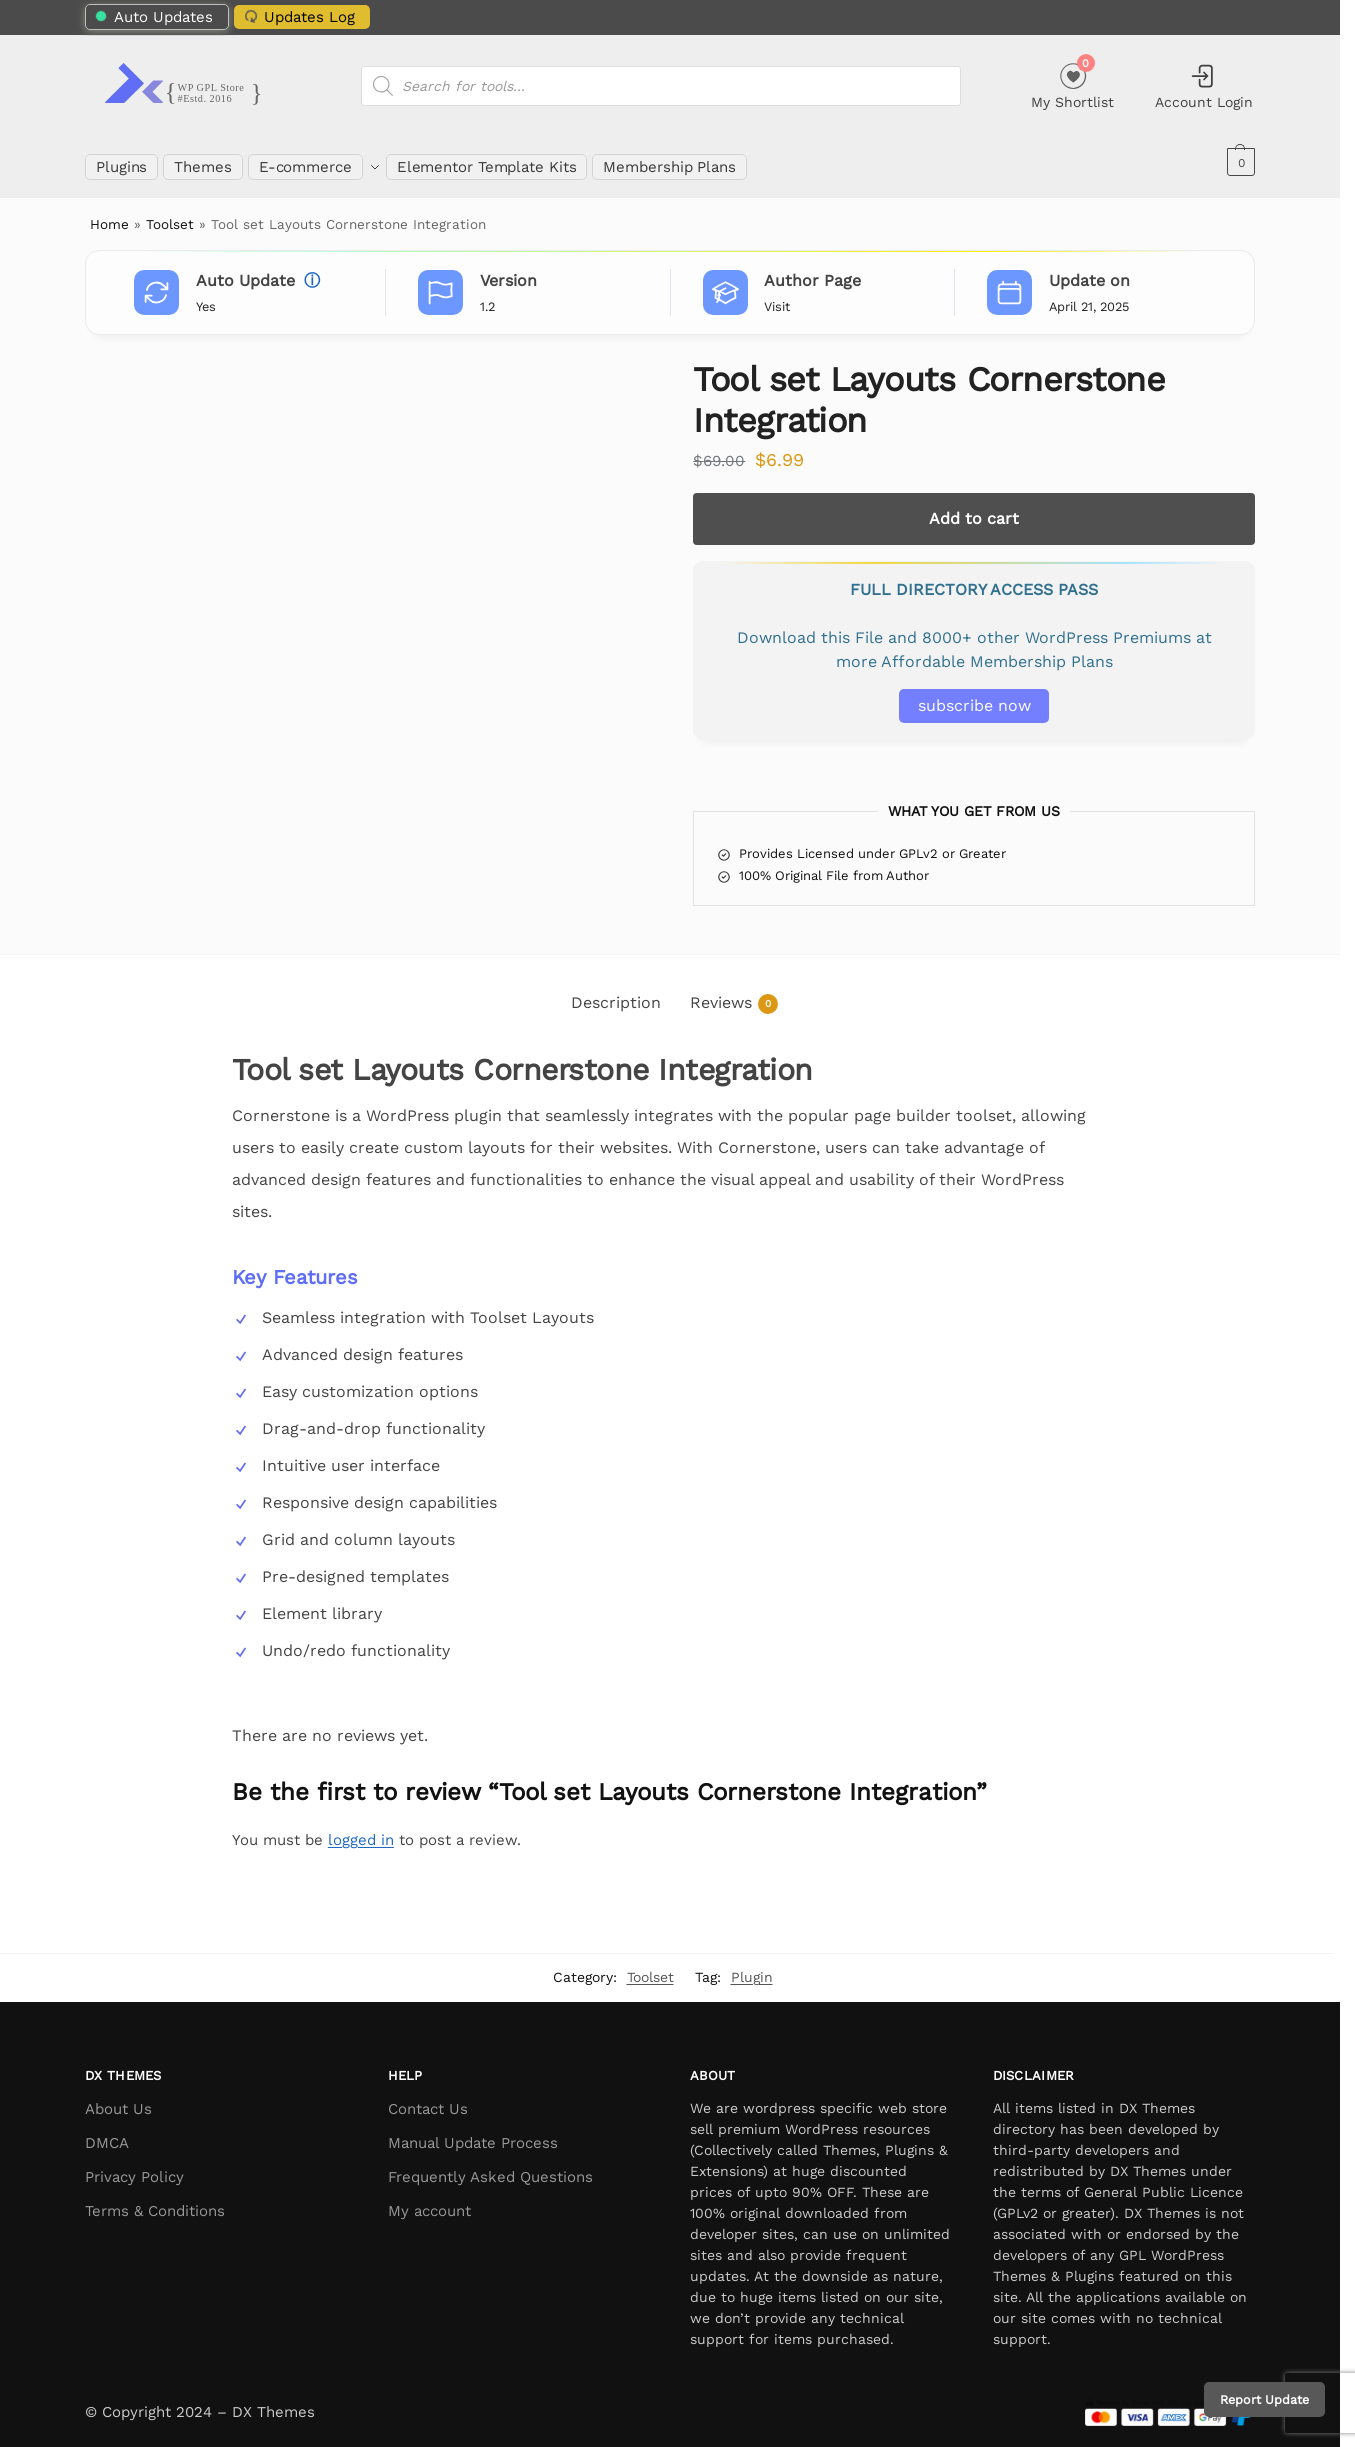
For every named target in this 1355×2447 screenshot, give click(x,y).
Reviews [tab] (734, 992)
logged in (361, 1828)
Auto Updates (154, 17)
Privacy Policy (134, 2166)
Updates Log (298, 16)
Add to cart (974, 507)
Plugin (752, 1966)
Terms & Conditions (155, 2200)
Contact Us (428, 2098)
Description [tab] (616, 991)
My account (429, 2200)
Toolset (170, 213)
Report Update (1264, 2399)
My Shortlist (1072, 83)
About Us (118, 2098)
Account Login (1204, 86)
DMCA (107, 2132)
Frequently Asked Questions (490, 2166)
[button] (1238, 162)
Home (109, 213)
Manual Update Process (473, 2132)
